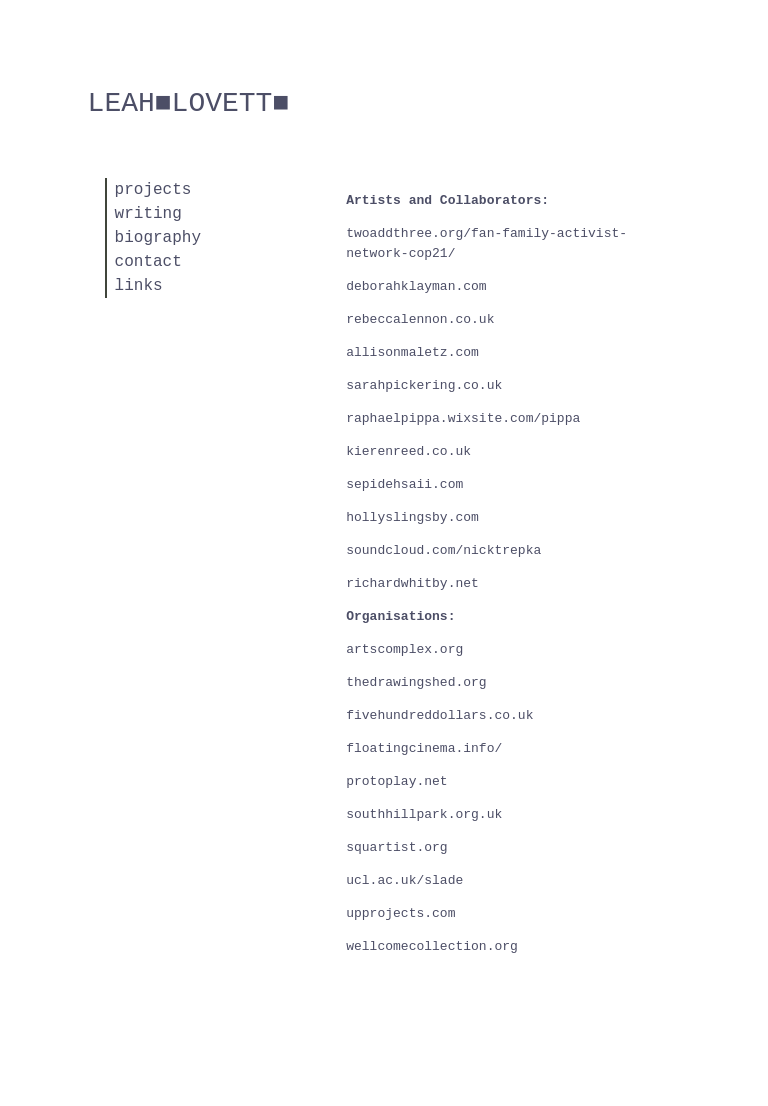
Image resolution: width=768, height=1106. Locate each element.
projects (153, 190)
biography (158, 238)
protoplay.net (396, 781)
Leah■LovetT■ (189, 103)
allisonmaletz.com (412, 352)
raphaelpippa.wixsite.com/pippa (463, 418)
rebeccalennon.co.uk (420, 319)
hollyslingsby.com (412, 517)
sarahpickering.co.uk (424, 385)
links (139, 286)
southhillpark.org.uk (424, 814)
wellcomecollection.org (432, 946)
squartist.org (396, 847)
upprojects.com (400, 913)
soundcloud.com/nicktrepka (443, 550)
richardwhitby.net (412, 583)
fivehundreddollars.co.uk (439, 715)
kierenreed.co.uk (408, 451)
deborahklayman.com (416, 286)
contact (148, 262)
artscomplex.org (404, 649)
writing (148, 214)
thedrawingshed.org (416, 682)
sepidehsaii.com (404, 484)
